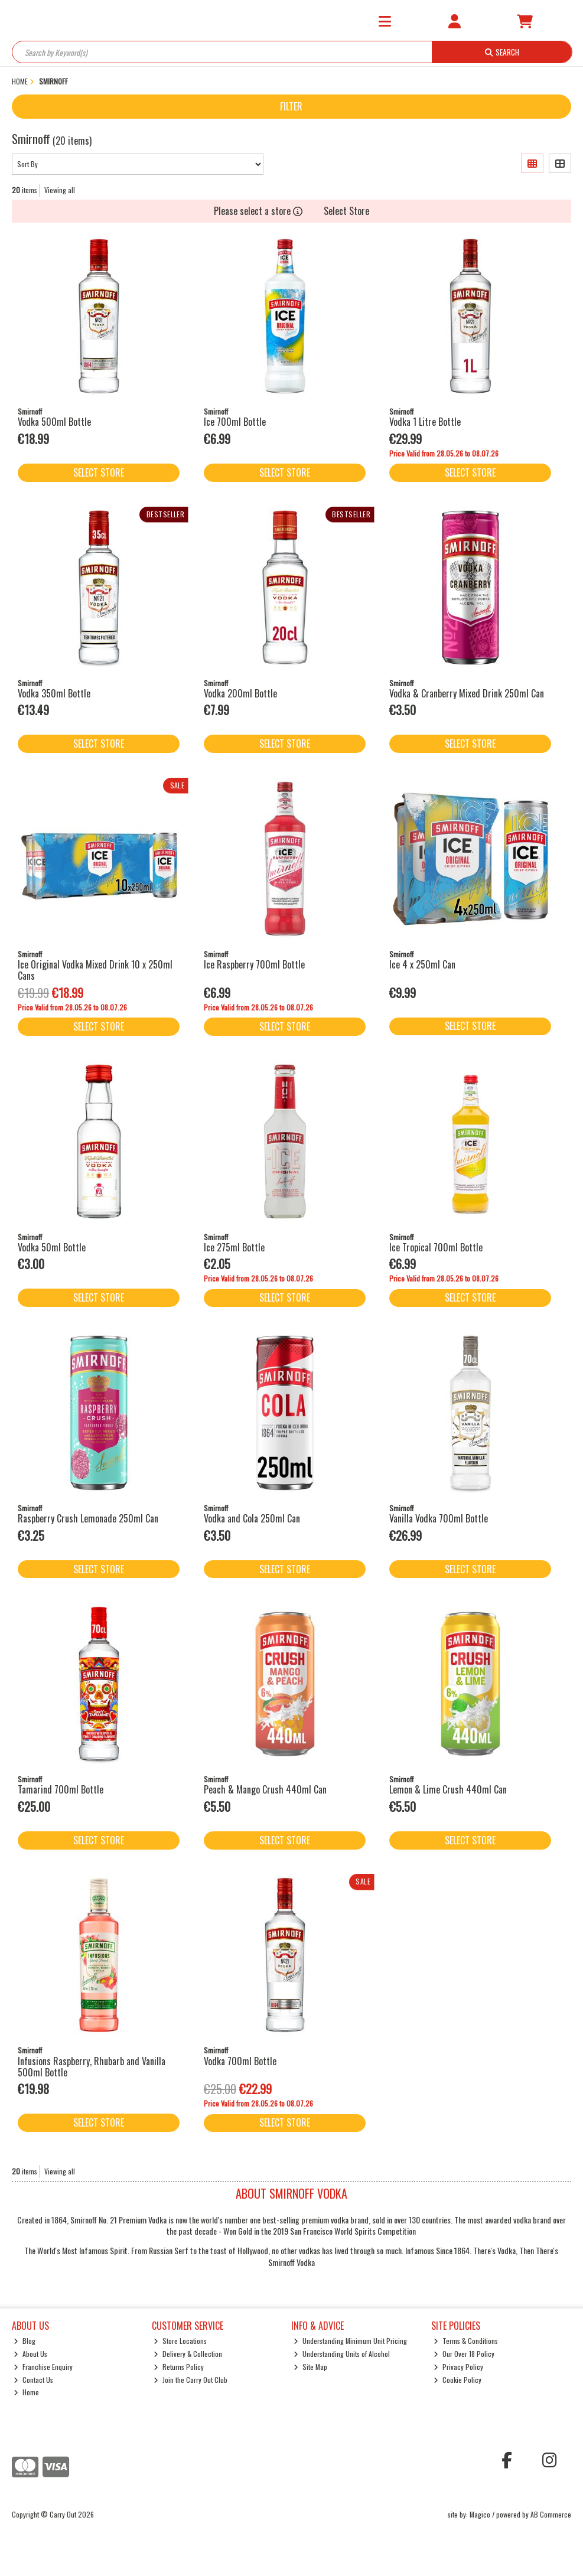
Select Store (346, 211)
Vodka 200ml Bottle (240, 693)
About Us (30, 2354)
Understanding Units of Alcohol (342, 2354)
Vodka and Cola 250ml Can (252, 1518)
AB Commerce (550, 2514)
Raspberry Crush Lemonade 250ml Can (88, 1518)
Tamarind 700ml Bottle (60, 1789)
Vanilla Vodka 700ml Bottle (438, 1518)
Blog (24, 2341)
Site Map (310, 2367)
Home (26, 2392)
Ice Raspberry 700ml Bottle (254, 964)
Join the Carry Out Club (190, 2380)
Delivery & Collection (188, 2354)
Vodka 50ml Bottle (52, 1247)
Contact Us (33, 2380)
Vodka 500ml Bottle (54, 422)
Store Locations (180, 2341)
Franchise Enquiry (43, 2367)
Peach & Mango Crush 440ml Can (265, 1789)
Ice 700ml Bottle (235, 422)
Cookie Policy (457, 2380)
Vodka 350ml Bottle (54, 693)
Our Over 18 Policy (464, 2354)
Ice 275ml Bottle (234, 1247)
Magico (480, 2514)
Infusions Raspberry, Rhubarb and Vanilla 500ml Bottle (91, 2066)
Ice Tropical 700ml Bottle (436, 1247)
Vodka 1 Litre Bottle (425, 422)
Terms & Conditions (466, 2341)
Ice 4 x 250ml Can (422, 964)
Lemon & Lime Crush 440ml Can (448, 1789)
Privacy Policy (458, 2367)
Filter (291, 106)
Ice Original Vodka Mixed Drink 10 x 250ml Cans (95, 970)
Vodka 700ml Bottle (240, 2061)
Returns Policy (179, 2367)
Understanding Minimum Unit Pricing (350, 2341)
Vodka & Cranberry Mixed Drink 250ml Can (466, 693)
